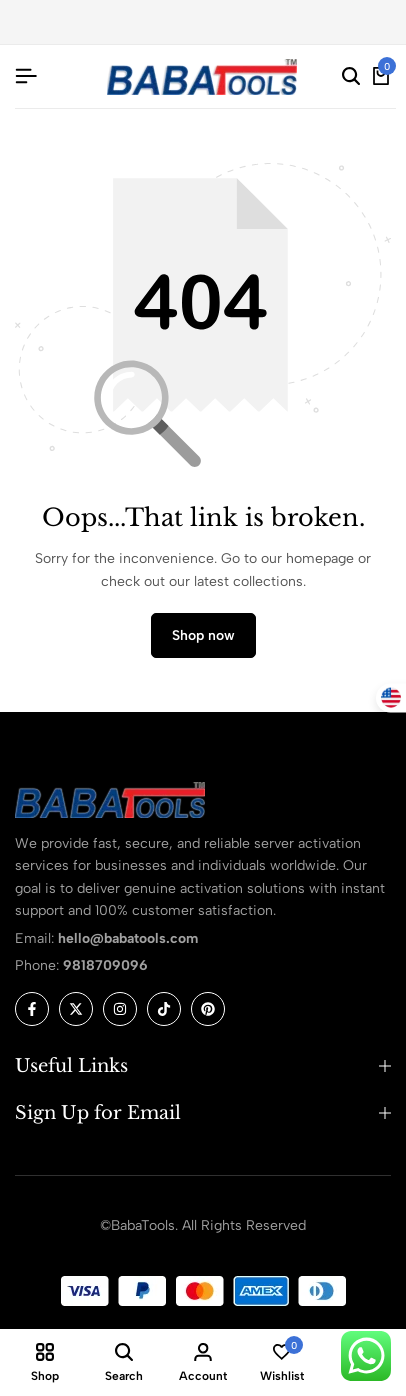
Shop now (203, 635)
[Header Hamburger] (26, 76)
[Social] (32, 1009)
